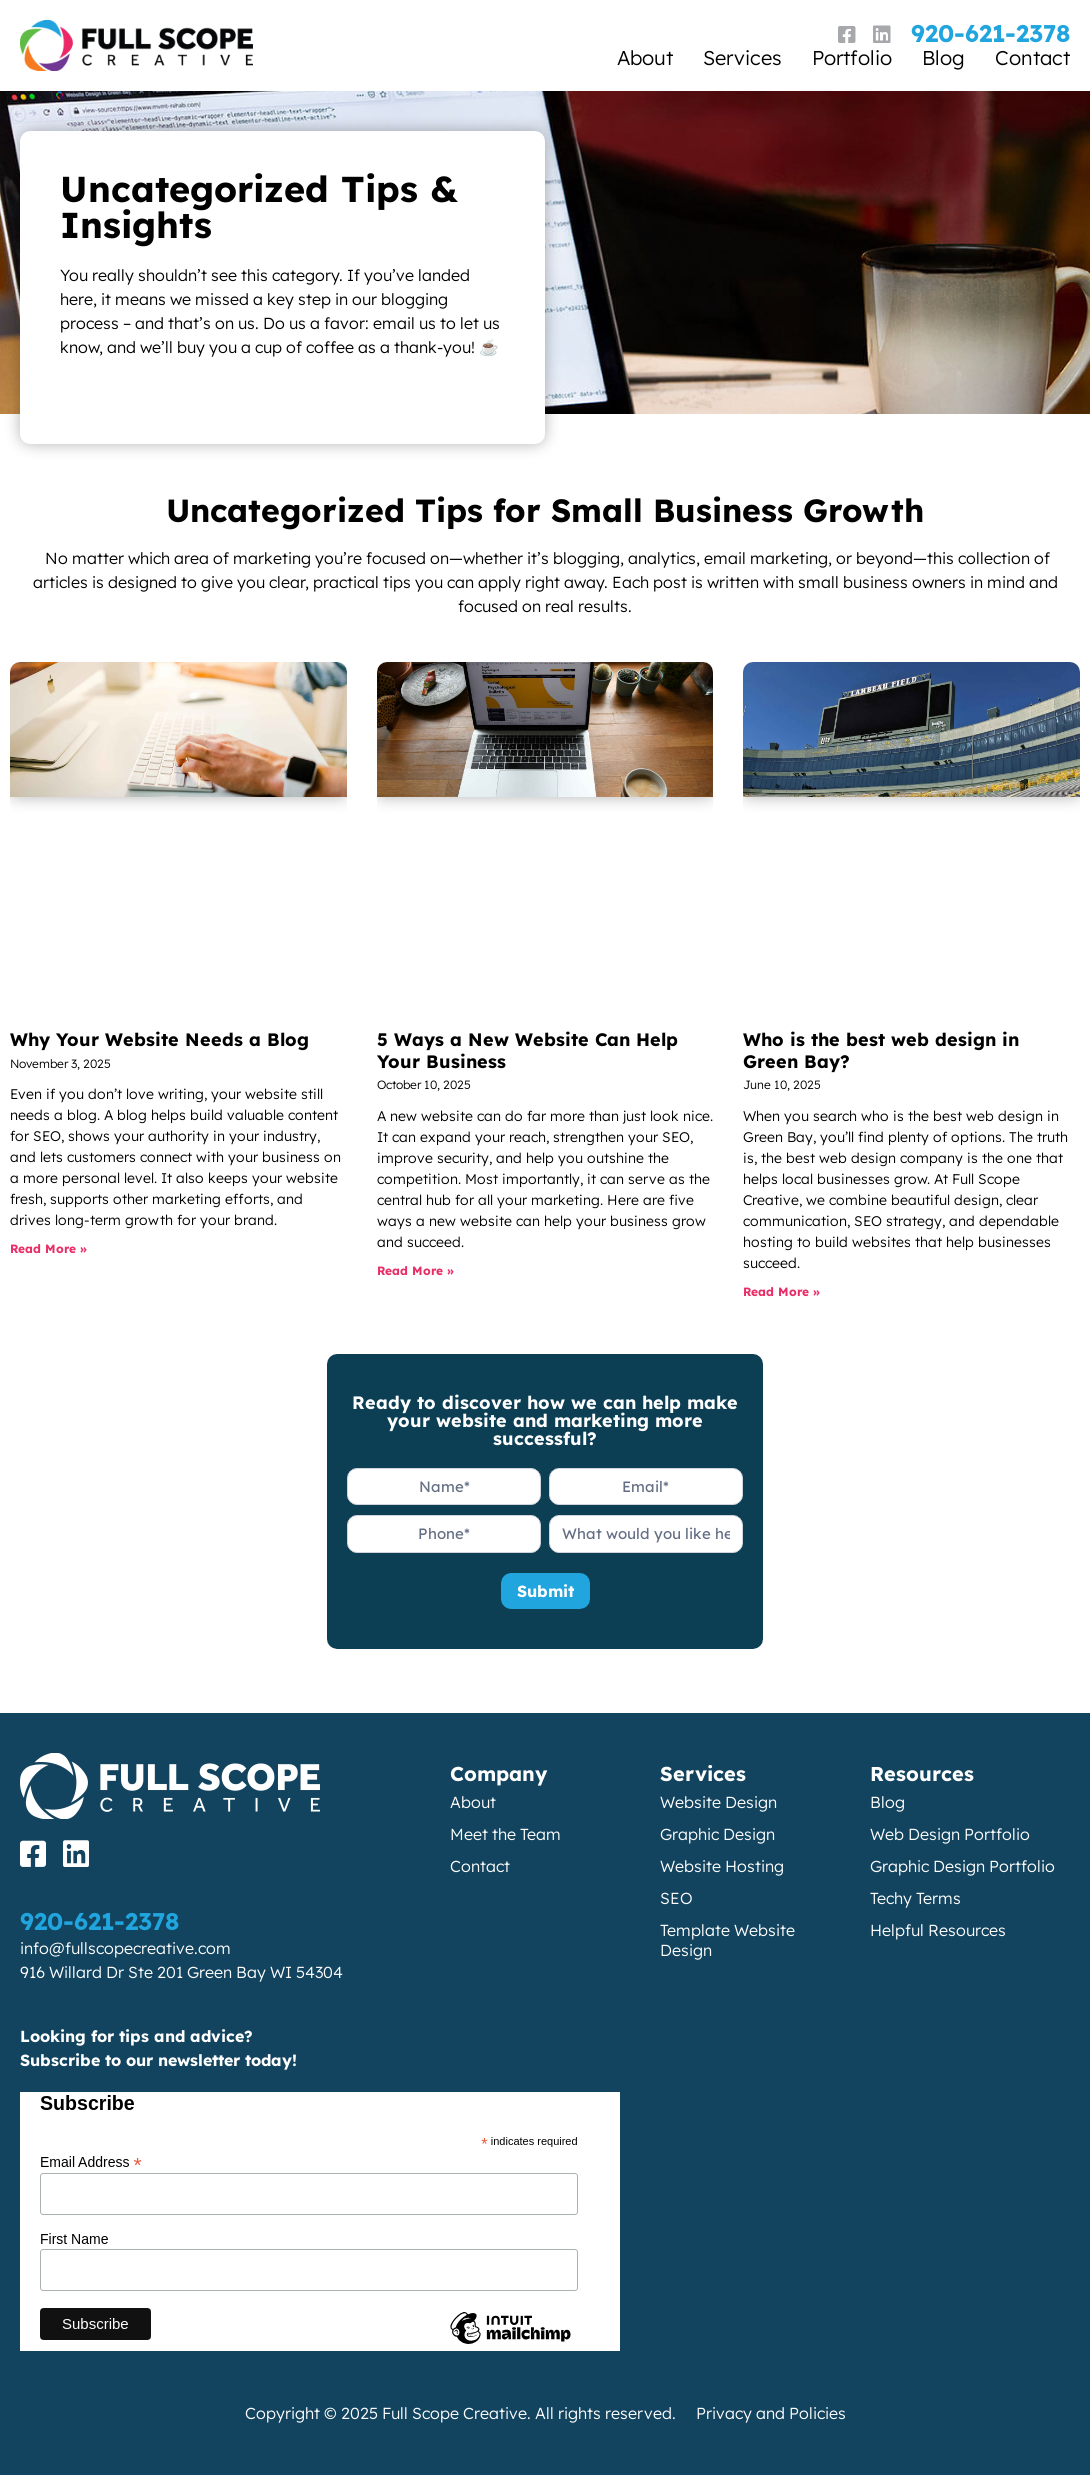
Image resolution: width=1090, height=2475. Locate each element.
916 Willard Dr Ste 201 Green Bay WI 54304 (181, 1972)
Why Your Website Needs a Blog (159, 1039)
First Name (74, 2239)
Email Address (91, 2161)
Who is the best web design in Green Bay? (881, 1050)
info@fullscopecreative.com (125, 1948)
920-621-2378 (990, 33)
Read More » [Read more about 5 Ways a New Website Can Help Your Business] (415, 1270)
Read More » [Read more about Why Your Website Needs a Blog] (48, 1248)
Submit (545, 1591)
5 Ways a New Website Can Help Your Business (527, 1050)
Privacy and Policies (771, 2413)
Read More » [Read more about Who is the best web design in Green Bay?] (781, 1291)
